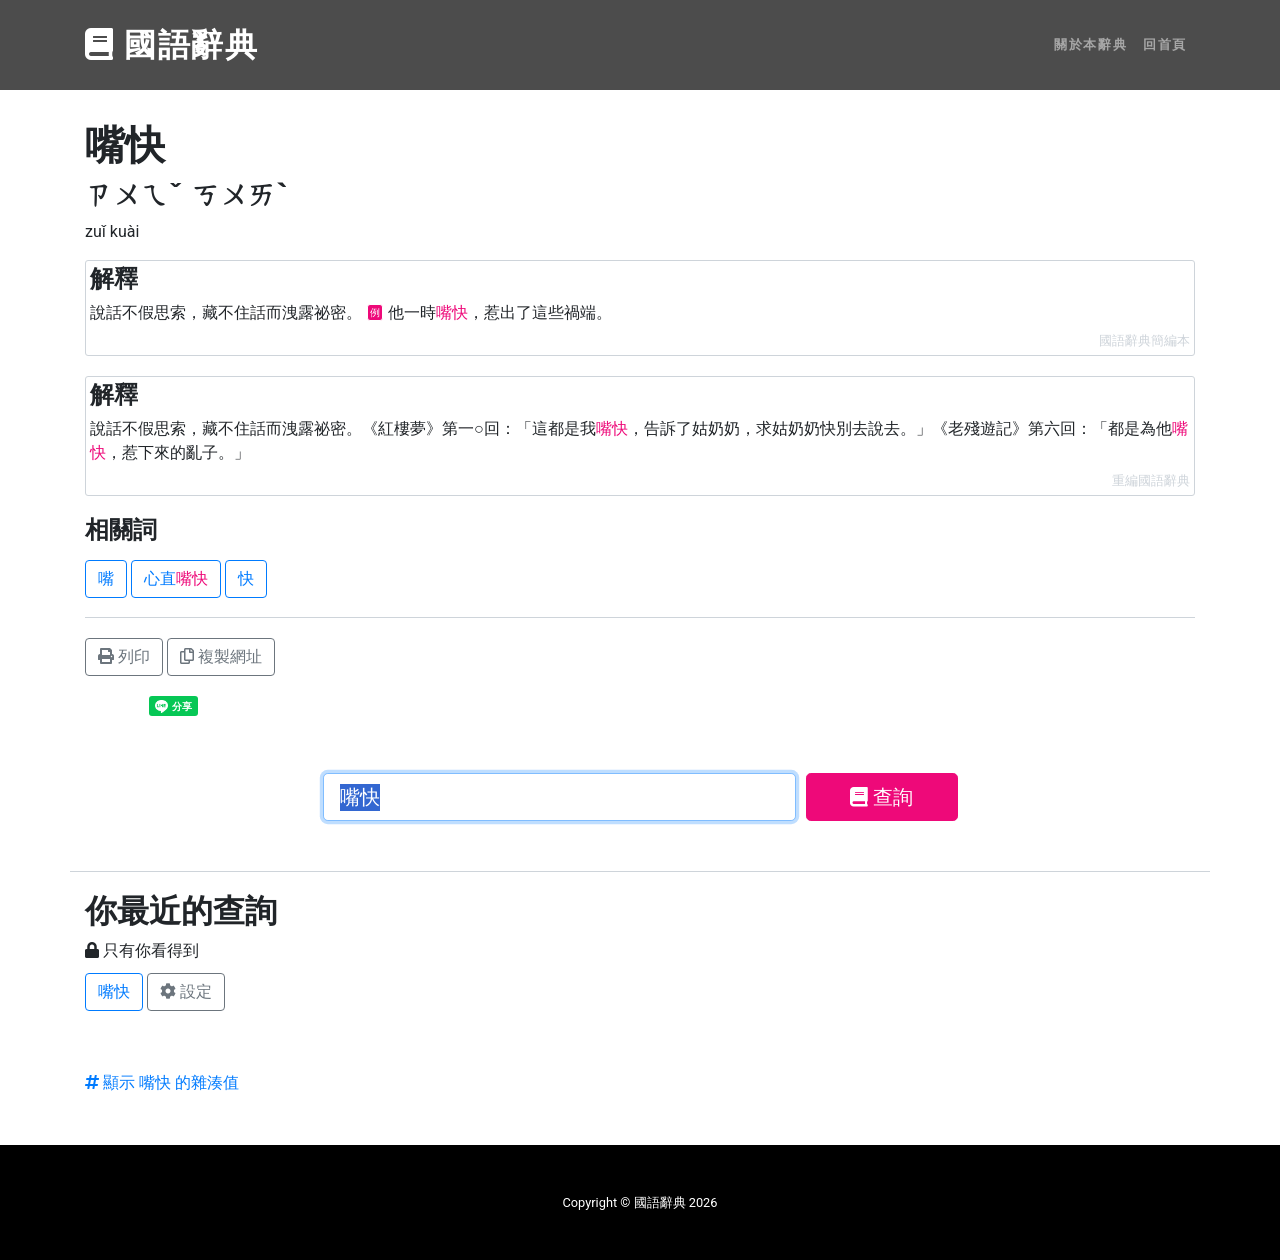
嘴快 (114, 991)
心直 (176, 578)
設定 (186, 991)
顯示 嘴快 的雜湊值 (162, 1082)
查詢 (881, 797)
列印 (124, 656)
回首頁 (1165, 44)
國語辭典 (172, 45)
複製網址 (221, 656)
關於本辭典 (1090, 44)
